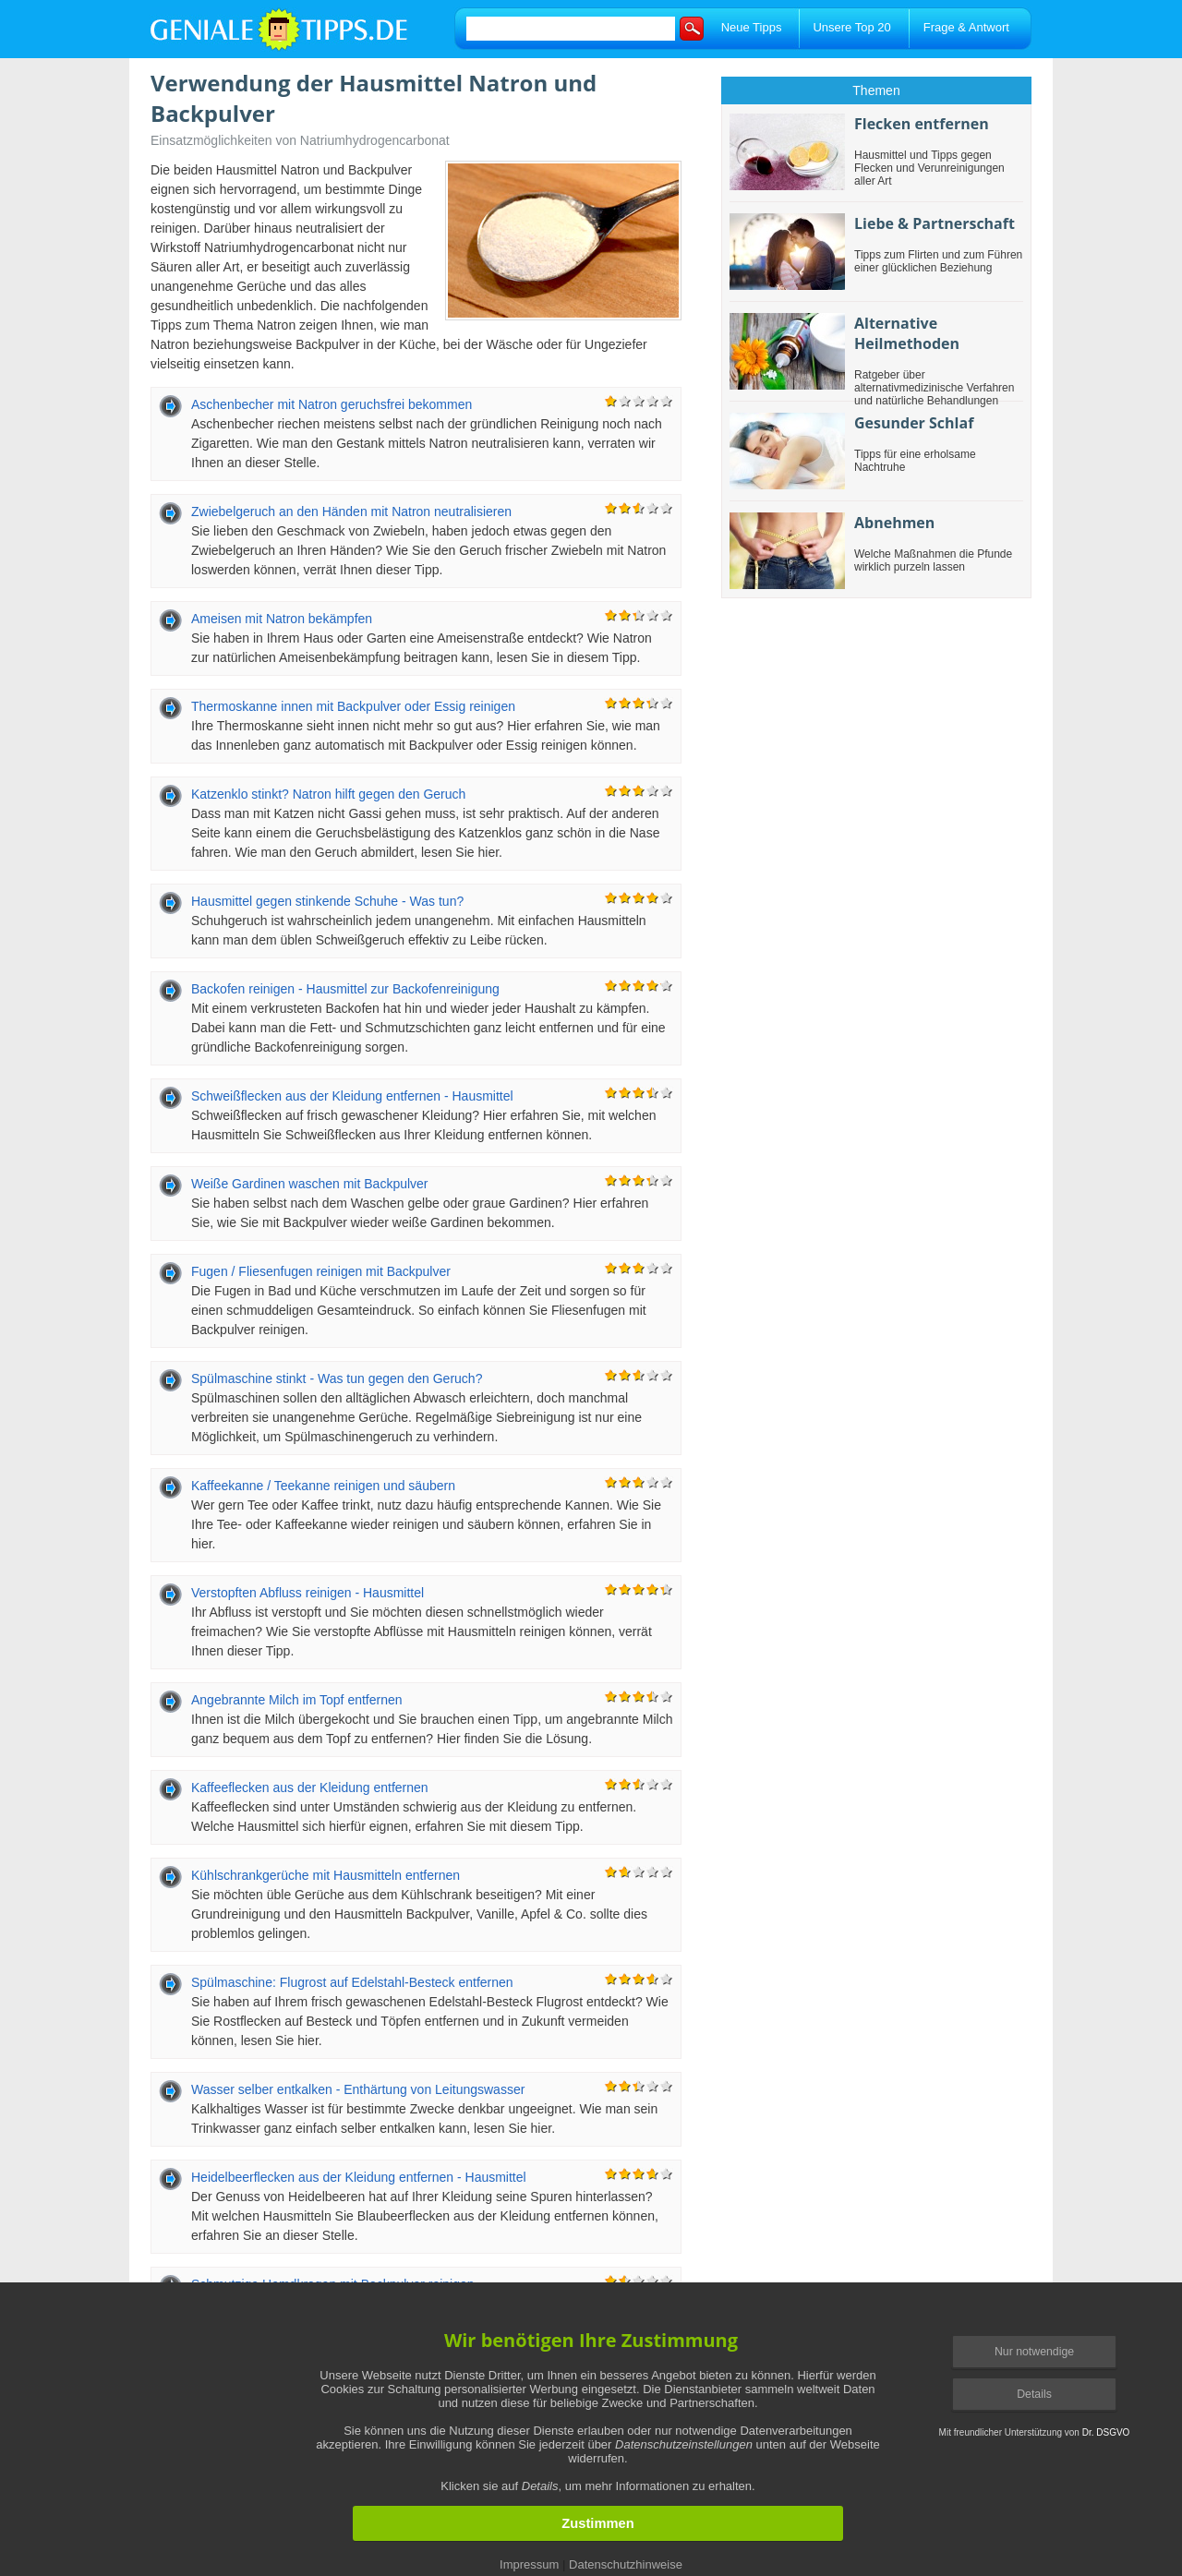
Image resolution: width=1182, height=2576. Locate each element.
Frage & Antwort (966, 27)
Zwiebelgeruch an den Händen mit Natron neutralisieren (351, 511)
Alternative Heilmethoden (906, 333)
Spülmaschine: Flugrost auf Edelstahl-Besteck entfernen (352, 1982)
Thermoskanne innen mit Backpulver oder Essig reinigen (353, 706)
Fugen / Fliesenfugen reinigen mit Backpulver (321, 1271)
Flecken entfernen (921, 124)
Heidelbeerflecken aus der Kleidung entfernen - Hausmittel (358, 2177)
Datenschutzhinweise (625, 2564)
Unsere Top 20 (851, 27)
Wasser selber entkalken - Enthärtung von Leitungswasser (358, 2089)
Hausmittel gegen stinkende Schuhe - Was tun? (327, 901)
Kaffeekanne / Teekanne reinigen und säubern (323, 1485)
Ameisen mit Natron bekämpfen (281, 618)
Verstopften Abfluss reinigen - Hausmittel (307, 1592)
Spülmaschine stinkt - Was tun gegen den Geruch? (336, 1378)
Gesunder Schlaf (913, 423)
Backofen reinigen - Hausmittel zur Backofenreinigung (345, 988)
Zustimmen (597, 2523)
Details (1034, 2394)
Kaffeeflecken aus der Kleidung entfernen (309, 1787)
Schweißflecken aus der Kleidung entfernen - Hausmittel (352, 1096)
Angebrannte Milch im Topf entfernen (297, 1699)
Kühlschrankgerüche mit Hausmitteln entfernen (325, 1875)
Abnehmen (894, 522)
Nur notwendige (1034, 2351)
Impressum (529, 2564)
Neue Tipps (751, 27)
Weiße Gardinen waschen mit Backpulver (309, 1183)
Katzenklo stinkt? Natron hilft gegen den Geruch (328, 794)
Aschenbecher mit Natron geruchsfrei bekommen (331, 404)
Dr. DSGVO (1106, 2432)
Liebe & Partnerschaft (934, 223)
